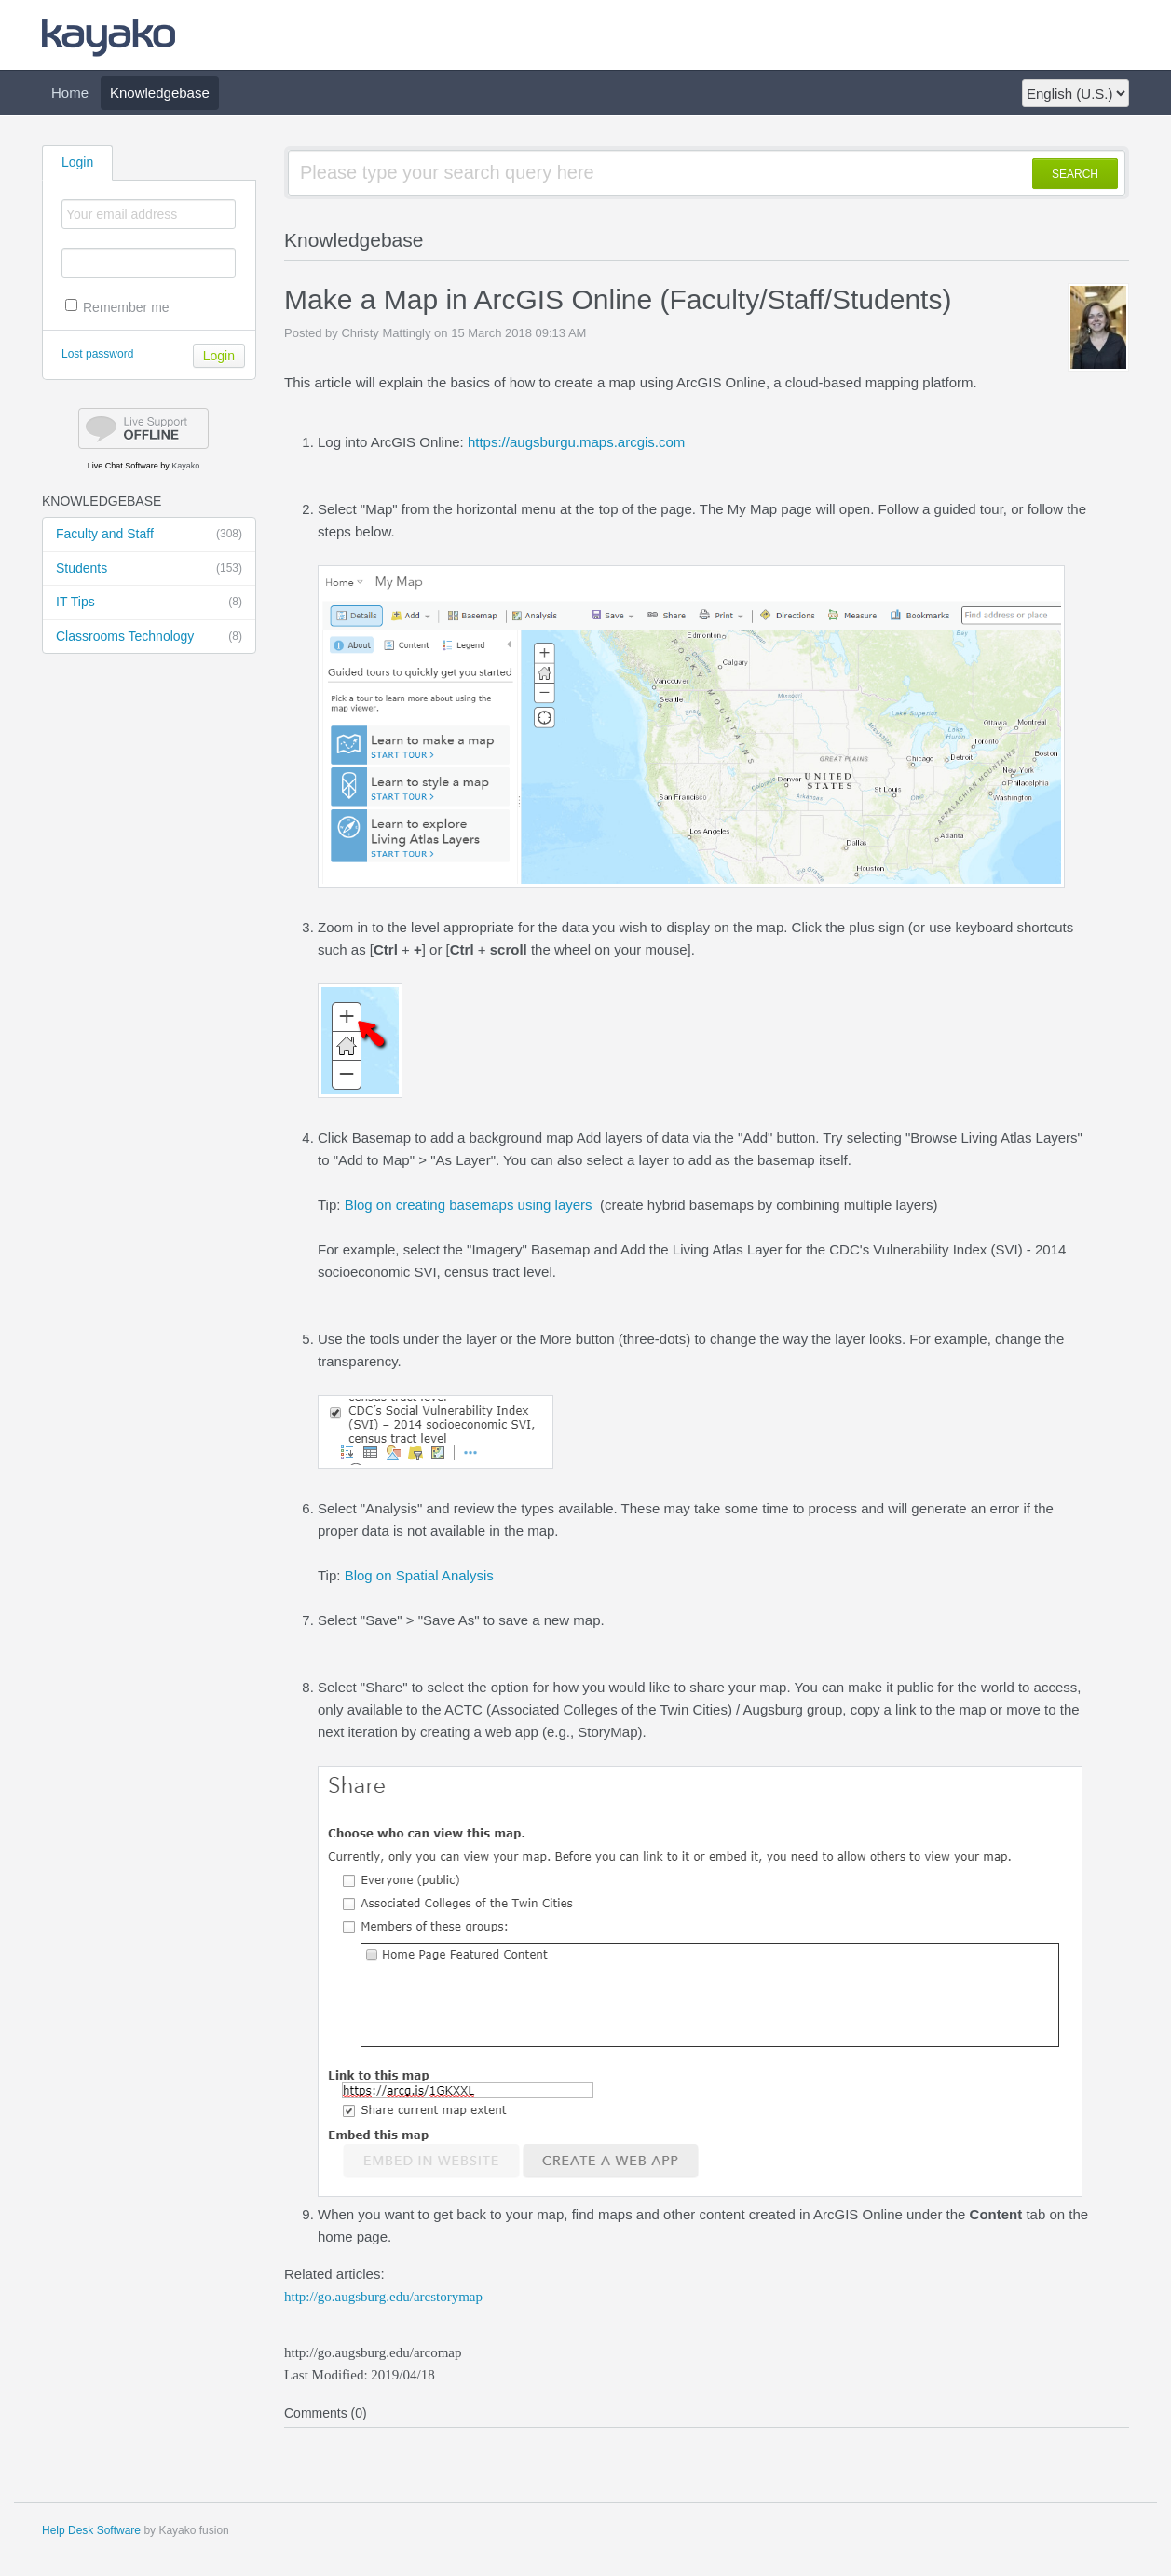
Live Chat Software (123, 465)
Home (70, 93)
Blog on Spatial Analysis (419, 1575)
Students (149, 569)
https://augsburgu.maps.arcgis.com (576, 442)
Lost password (97, 353)
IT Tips (149, 602)
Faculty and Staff (149, 534)
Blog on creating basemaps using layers (468, 1205)
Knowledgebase (160, 93)
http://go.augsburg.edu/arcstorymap (383, 2296)
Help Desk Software (91, 2530)
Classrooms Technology (149, 637)
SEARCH (1075, 174)
